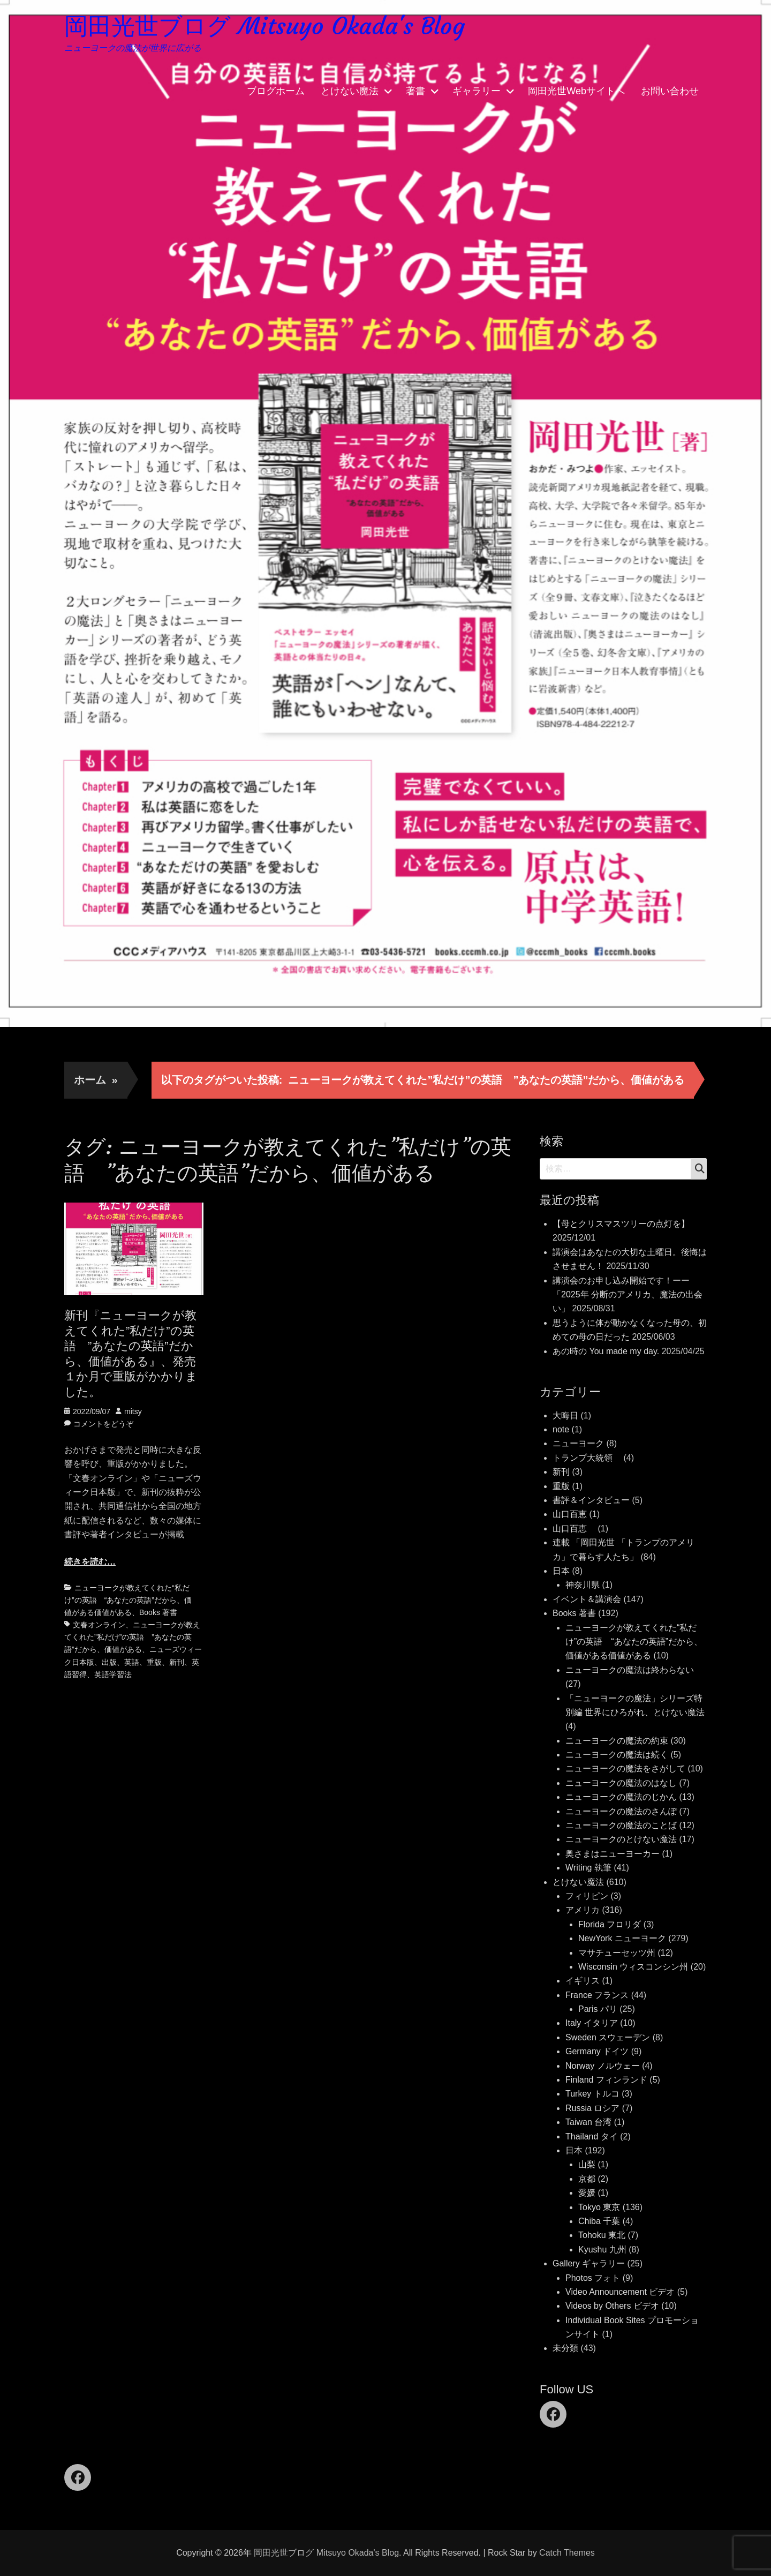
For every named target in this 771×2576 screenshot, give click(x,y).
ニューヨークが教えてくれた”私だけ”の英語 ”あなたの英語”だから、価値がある (132, 1637)
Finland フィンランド (606, 2079)
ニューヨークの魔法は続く (616, 1754)
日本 (561, 1570)
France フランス (597, 1995)
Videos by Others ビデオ (612, 2305)
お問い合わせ (670, 91)
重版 (154, 1662)
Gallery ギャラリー (589, 2263)
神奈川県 (582, 1584)
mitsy (133, 1411)
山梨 (586, 2164)
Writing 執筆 (588, 1867)
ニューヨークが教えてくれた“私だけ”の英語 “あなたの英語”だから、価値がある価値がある (128, 1600)
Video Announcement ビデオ (620, 2291)
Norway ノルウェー (602, 2065)
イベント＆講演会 (587, 1599)
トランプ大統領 (587, 1457)
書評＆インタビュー (591, 1500)
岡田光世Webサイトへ (576, 91)
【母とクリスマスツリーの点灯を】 (621, 1223)
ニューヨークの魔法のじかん (621, 1796)
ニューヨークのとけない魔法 (621, 1839)
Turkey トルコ (592, 2093)
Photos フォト (592, 2277)
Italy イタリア (591, 2022)
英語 (131, 1662)
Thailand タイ (591, 2136)
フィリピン (586, 1896)
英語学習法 (113, 1674)
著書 (415, 91)
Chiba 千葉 (599, 2221)
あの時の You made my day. (606, 1351)
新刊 (176, 1662)
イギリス (582, 1980)
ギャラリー (476, 91)
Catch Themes (567, 2552)
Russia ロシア (592, 2108)
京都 (586, 2178)
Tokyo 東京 (599, 2207)
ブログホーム (276, 91)
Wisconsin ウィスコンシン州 (633, 1966)
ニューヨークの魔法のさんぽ (621, 1811)
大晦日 (565, 1415)
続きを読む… (90, 1561)
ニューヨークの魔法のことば (621, 1825)
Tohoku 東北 (601, 2235)
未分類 (565, 2348)
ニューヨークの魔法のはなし (621, 1783)
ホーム (96, 1080)
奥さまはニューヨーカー (612, 1853)
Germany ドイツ (597, 2051)
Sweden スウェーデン (607, 2037)
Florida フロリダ (609, 1924)
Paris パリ (597, 2009)
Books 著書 (158, 1612)
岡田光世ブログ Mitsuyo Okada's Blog (264, 26)
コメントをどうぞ (103, 1424)
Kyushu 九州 (602, 2249)
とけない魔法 (350, 91)
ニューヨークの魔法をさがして (625, 1768)
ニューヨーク (578, 1443)
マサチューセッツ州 (616, 1952)
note (561, 1429)
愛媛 (586, 2192)
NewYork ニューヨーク (622, 1938)
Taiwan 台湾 (588, 2122)
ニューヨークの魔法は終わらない (629, 1669)
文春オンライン (99, 1624)
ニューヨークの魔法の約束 (616, 1740)
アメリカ (582, 1909)
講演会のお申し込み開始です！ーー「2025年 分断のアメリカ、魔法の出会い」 (627, 1294)
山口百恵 (570, 1514)
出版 (109, 1662)
